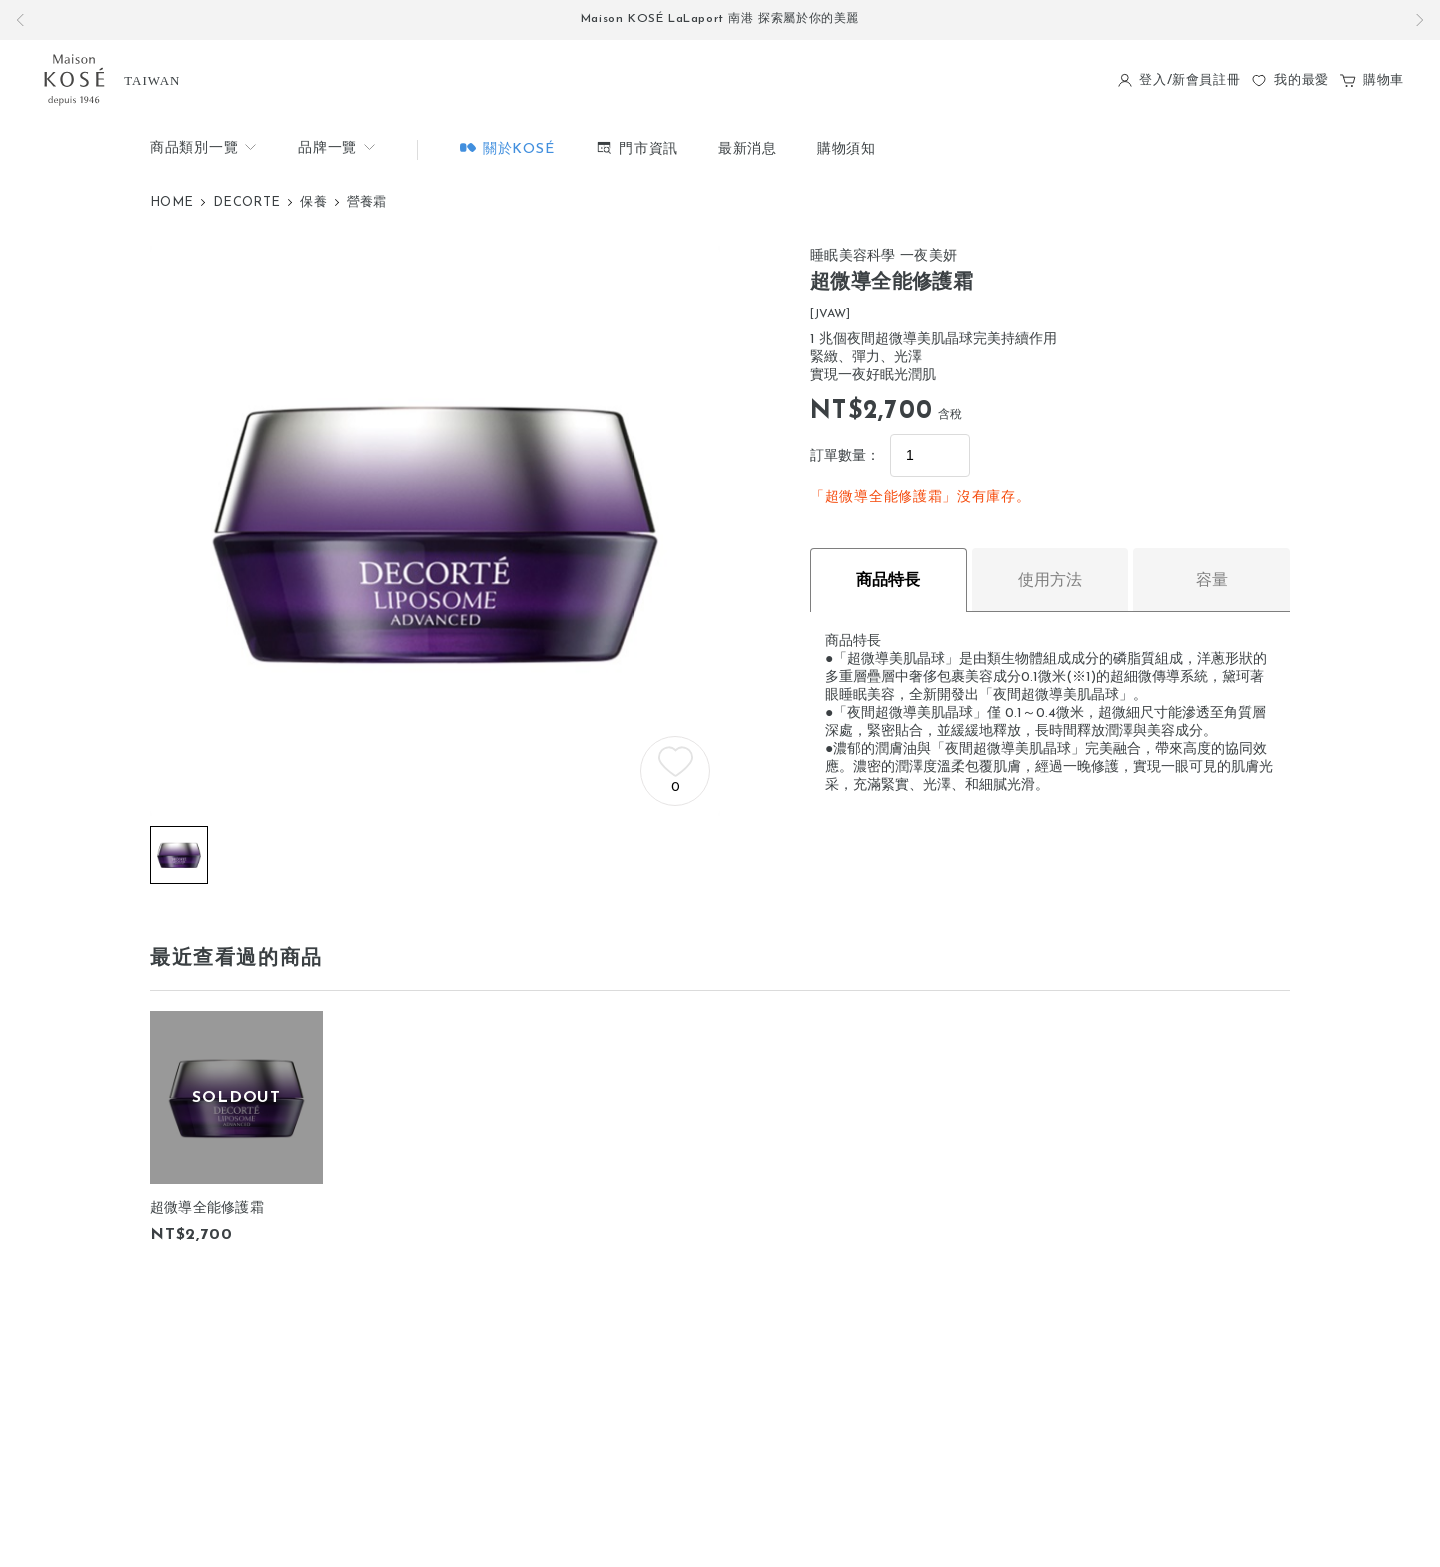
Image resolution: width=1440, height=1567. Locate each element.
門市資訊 (636, 147)
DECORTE (246, 202)
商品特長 (888, 579)
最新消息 (747, 149)
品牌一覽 (337, 147)
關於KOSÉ (506, 147)
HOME (171, 202)
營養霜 (367, 202)
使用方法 (1050, 579)
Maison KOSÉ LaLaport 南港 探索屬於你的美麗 (720, 19)
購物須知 (846, 149)
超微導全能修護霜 (207, 1208)
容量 (1212, 579)
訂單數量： (845, 456)
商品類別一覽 (204, 147)
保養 (313, 202)
